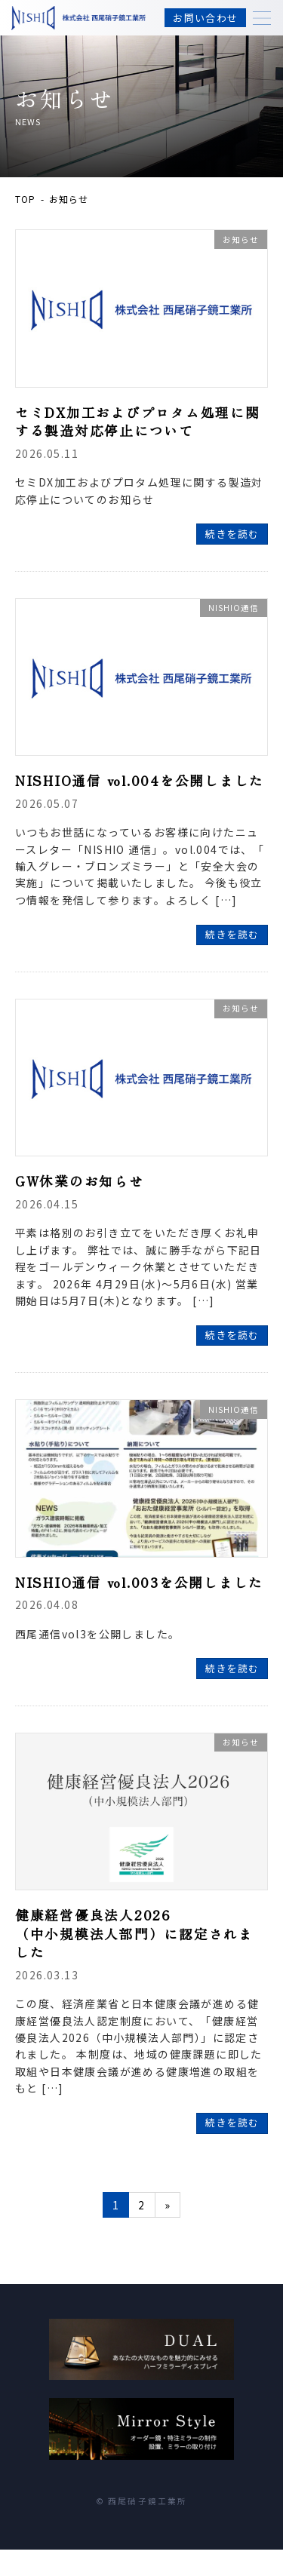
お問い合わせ (205, 18)
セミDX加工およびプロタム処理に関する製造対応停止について (137, 422)
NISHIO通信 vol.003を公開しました (139, 1582)
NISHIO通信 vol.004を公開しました (139, 780)
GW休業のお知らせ (79, 1180)
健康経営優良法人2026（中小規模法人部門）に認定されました (134, 1933)
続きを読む (232, 534)
